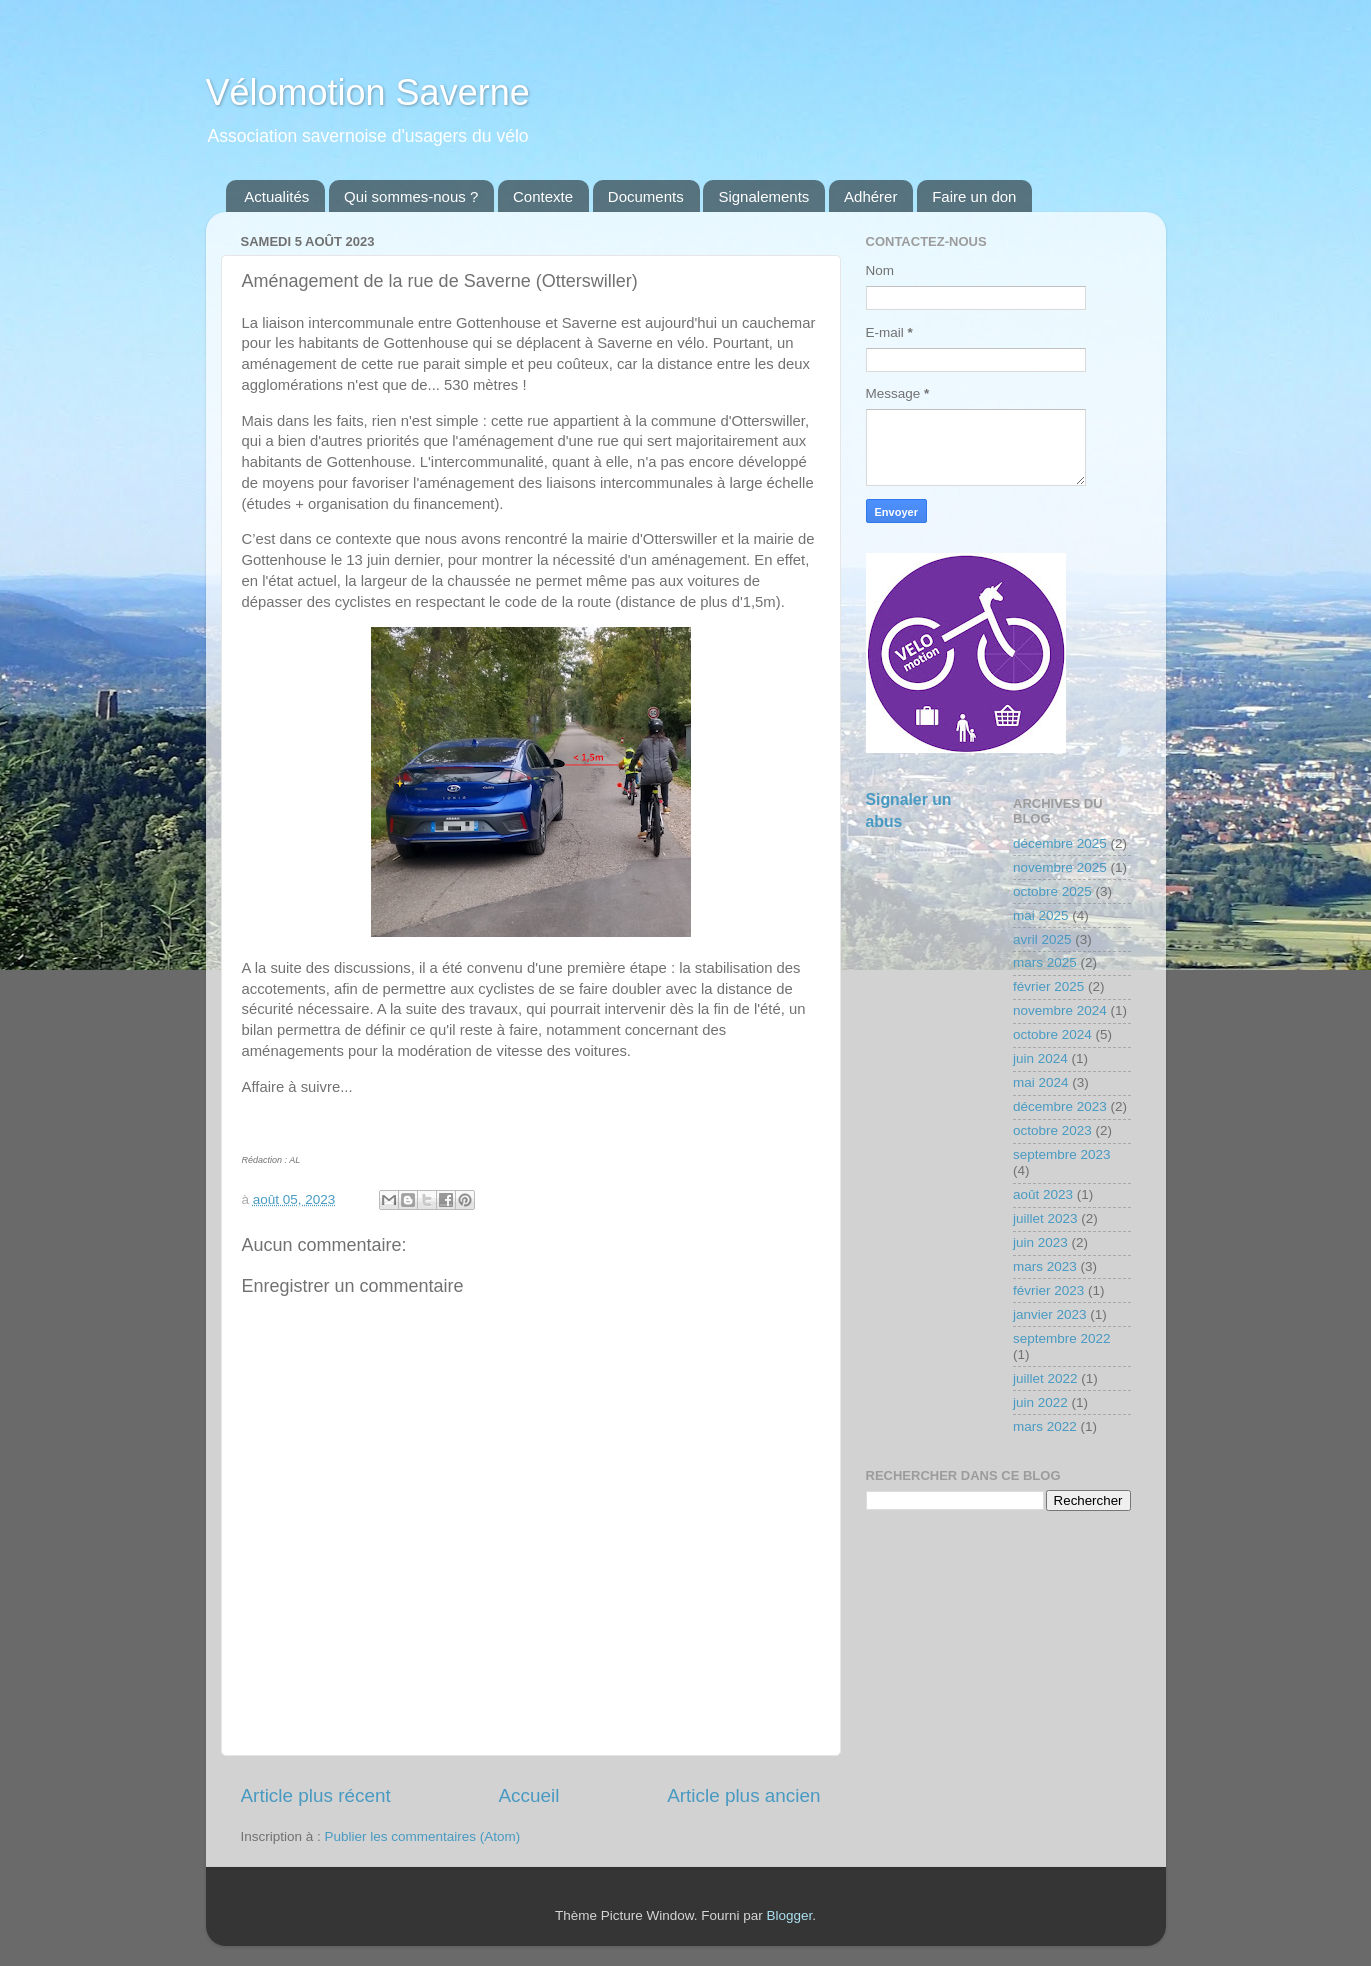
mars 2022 (1045, 1426)
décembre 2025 (1060, 843)
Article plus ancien (743, 1795)
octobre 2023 (1052, 1130)
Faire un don (974, 196)
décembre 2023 (1060, 1106)
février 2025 (1048, 986)
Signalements (763, 196)
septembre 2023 (1062, 1154)
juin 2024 (1040, 1058)
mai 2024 (1041, 1082)
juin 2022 (1040, 1402)
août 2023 (1043, 1194)
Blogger (790, 1915)
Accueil (528, 1795)
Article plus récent (316, 1795)
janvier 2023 (1050, 1314)
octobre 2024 (1052, 1034)
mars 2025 (1045, 962)
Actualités (276, 196)
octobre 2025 (1052, 891)
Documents (646, 196)
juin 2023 (1040, 1242)
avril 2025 (1042, 939)
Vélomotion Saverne (368, 92)
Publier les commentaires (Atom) (423, 1836)
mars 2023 (1045, 1266)
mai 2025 (1041, 915)
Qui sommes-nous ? (411, 196)
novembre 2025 (1060, 867)
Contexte (543, 196)
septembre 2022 (1062, 1338)
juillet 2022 (1045, 1378)
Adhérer (870, 196)
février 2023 (1048, 1290)
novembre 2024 (1060, 1010)
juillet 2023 (1045, 1218)
